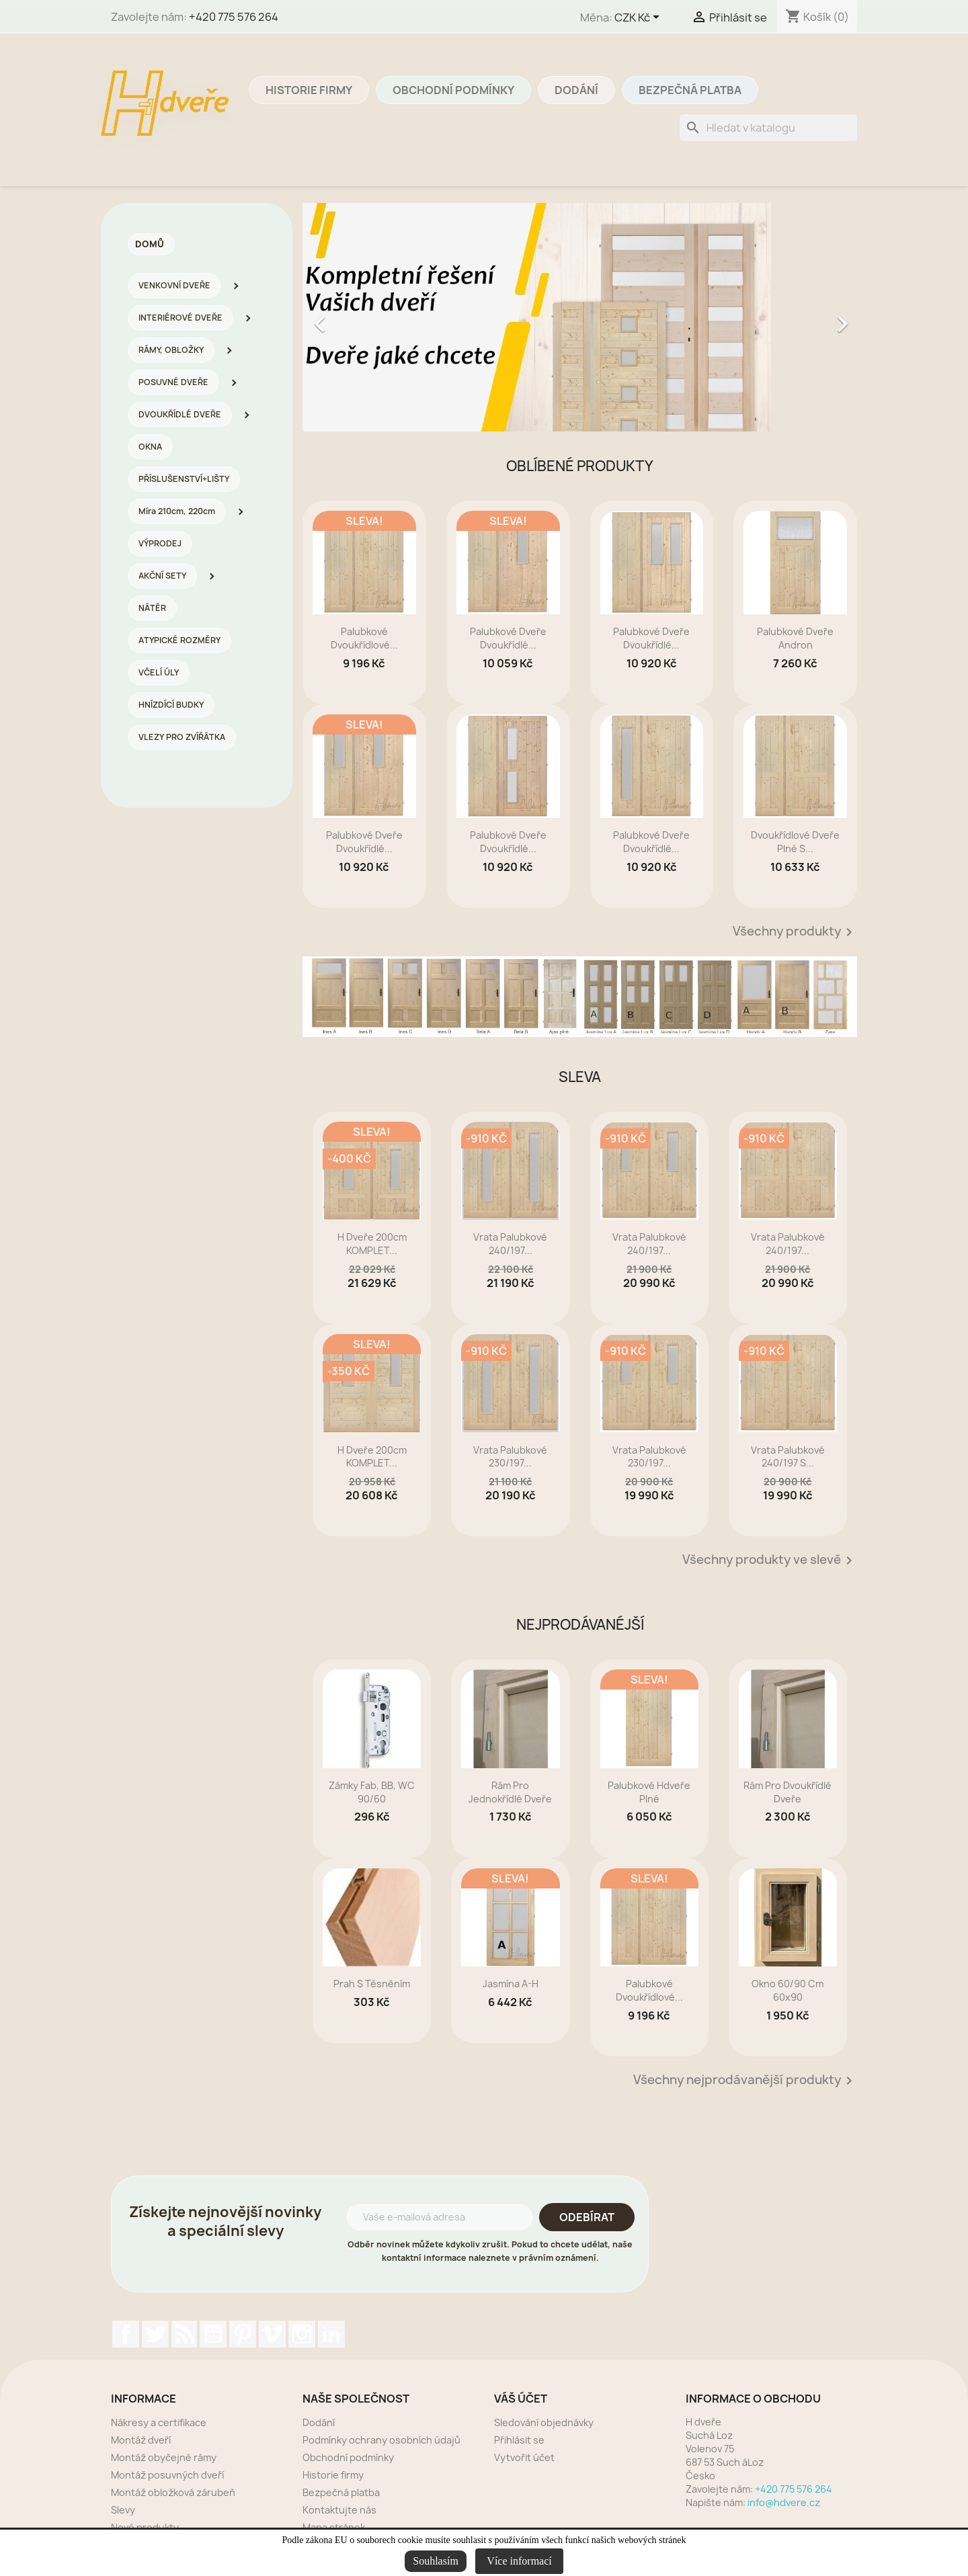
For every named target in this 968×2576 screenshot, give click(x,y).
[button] (344, 317)
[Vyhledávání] (768, 127)
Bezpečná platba (690, 90)
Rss (184, 2334)
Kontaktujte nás (339, 2509)
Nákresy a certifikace (158, 2422)
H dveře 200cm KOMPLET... (372, 1244)
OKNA (150, 446)
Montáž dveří (141, 2440)
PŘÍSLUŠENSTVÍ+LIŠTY (183, 479)
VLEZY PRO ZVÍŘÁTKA (181, 737)
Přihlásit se (519, 2440)
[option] (579, 317)
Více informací (519, 2561)
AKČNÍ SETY (162, 575)
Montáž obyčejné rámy (163, 2457)
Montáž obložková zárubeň (173, 2492)
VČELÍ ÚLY (158, 672)
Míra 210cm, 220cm (176, 511)
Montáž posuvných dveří (167, 2474)
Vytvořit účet (524, 2457)
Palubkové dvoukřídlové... (364, 638)
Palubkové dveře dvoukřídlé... (508, 638)
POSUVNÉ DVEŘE (173, 382)
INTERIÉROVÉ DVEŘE (180, 317)
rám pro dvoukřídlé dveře (787, 1792)
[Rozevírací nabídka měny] (639, 18)
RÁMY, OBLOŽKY (171, 350)
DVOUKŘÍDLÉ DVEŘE (179, 414)
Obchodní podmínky (453, 90)
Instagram (301, 2334)
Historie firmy (309, 90)
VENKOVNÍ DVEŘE (174, 285)
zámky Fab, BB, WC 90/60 (372, 1792)
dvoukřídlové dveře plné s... (795, 842)
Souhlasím (435, 2561)
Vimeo (272, 2334)
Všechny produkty (795, 932)
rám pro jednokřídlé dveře (510, 1792)
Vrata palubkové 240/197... (510, 1244)
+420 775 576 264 (233, 16)
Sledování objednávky (544, 2422)
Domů (149, 244)
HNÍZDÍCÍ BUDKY (171, 704)
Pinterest (242, 2334)
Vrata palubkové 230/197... (510, 1457)
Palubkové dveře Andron (795, 638)
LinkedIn (331, 2334)
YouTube (213, 2334)
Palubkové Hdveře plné (649, 1792)
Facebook (125, 2334)
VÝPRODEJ (160, 543)
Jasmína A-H (510, 1983)
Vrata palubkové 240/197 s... (788, 1457)
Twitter (155, 2334)
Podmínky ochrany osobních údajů (381, 2440)
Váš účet (520, 2398)
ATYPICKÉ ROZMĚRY (179, 640)
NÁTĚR (152, 608)
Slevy (123, 2509)
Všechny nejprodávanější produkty (745, 2081)
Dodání (576, 90)
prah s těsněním (371, 1983)
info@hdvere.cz (784, 2502)
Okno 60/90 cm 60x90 (787, 1990)
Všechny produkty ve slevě (769, 1560)
